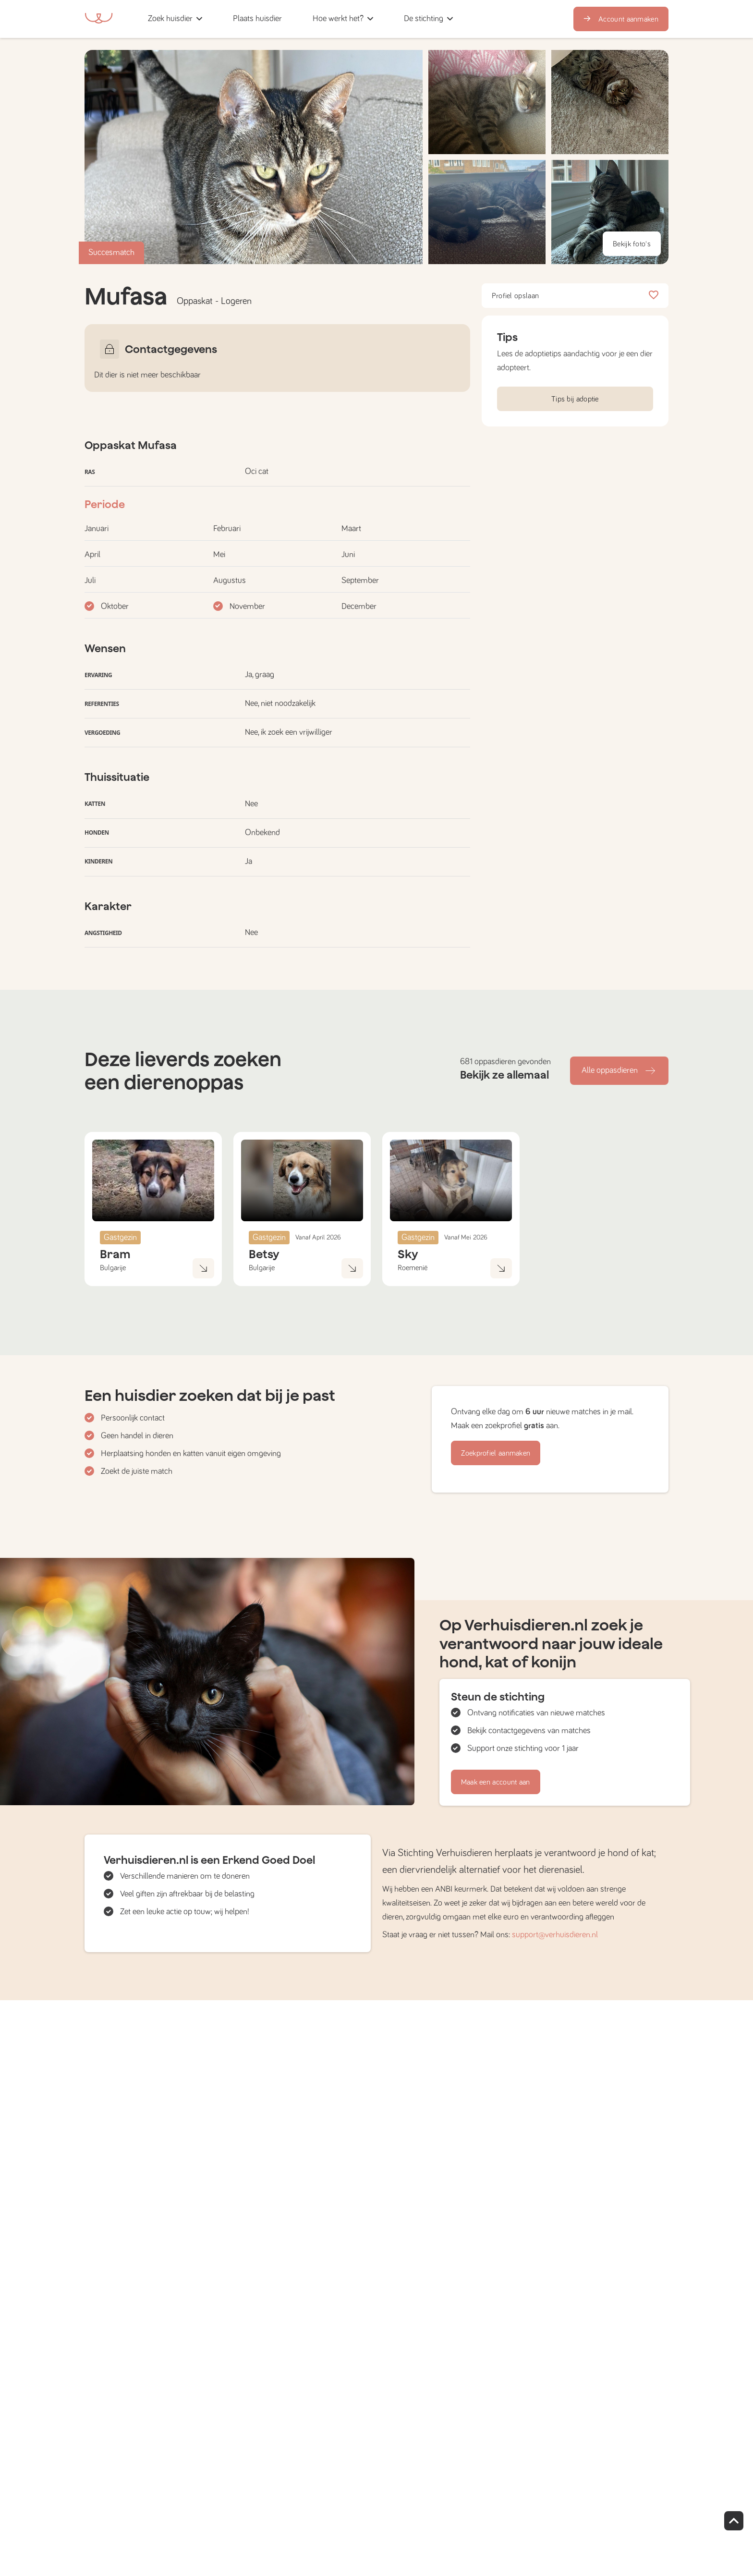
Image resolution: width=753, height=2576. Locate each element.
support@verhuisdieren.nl (555, 1935)
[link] (257, 19)
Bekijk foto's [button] (632, 244)
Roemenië (412, 1268)
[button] (300, 19)
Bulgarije (113, 1268)
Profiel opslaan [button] (575, 296)
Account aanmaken (620, 19)
